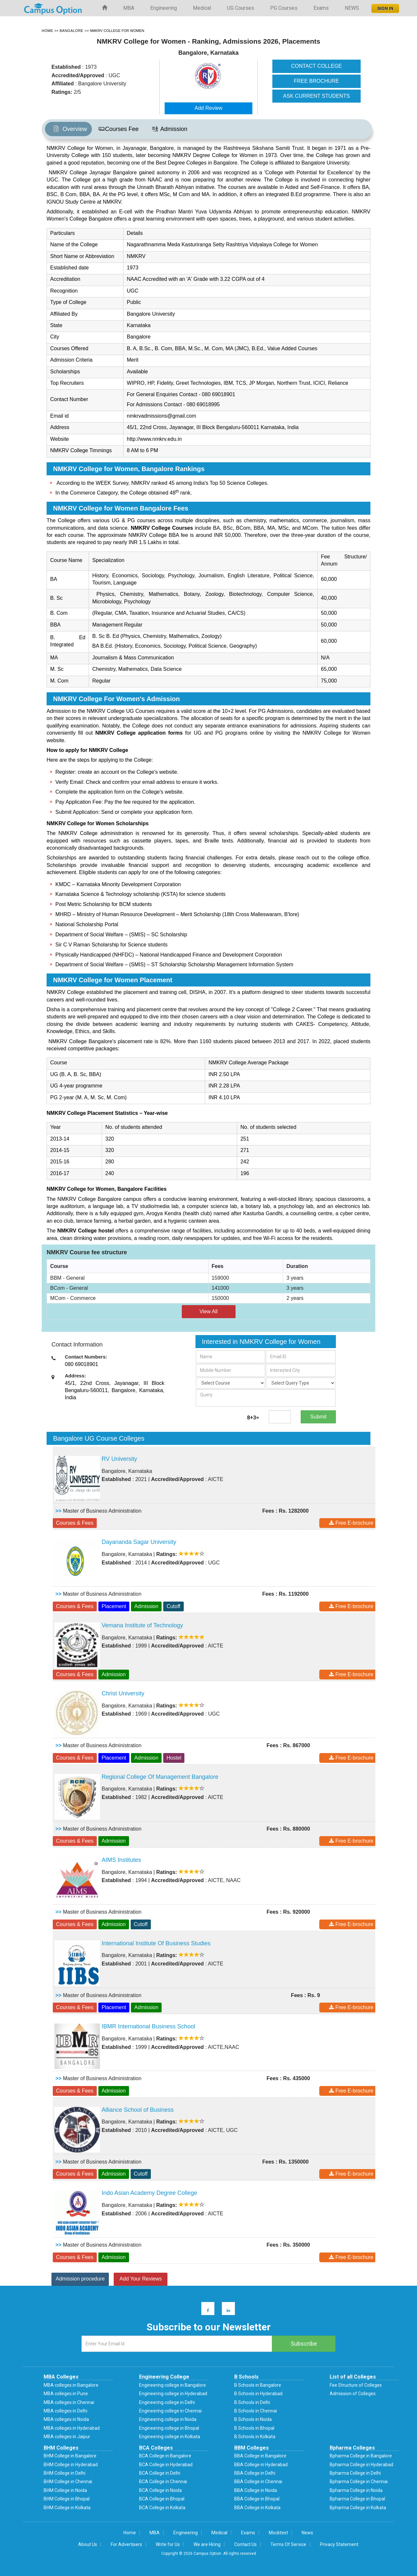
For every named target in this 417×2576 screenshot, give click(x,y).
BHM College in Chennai (68, 2481)
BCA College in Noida (160, 2490)
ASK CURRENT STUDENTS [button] (316, 96)
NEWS (352, 8)
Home (129, 2532)
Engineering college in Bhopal (169, 2428)
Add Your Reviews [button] (141, 2278)
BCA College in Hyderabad (166, 2464)
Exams (321, 8)
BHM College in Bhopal (67, 2498)
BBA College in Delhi (254, 2473)
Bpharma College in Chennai (359, 2481)
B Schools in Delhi (252, 2402)
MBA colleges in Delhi (65, 2410)
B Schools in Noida (253, 2419)
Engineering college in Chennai (170, 2410)
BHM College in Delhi (64, 2473)
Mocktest (278, 2532)
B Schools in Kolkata (254, 2436)
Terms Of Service (288, 2544)
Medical (202, 8)
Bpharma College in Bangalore (361, 2455)
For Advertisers (126, 2544)
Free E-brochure (351, 1523)
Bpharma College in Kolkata (358, 2507)
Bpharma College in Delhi (355, 2473)
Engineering (163, 8)
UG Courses (240, 8)
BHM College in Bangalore (70, 2455)
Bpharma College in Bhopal (357, 2498)
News (307, 2532)
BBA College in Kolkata (257, 2507)
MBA (128, 8)
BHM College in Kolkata (67, 2507)
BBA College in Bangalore (260, 2455)
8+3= (253, 1418)
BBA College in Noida (255, 2490)
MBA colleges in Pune (66, 2393)
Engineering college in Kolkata (169, 2436)
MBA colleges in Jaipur (67, 2436)
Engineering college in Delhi (167, 2402)
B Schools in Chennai (255, 2410)
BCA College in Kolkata (162, 2507)
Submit (318, 1416)
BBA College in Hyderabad (261, 2464)
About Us (87, 2544)
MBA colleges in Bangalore (71, 2385)
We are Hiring (207, 2544)
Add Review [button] (208, 108)
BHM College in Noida (65, 2490)
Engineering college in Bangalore (172, 2385)
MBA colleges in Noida (66, 2419)
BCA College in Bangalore (165, 2455)
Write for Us (168, 2544)
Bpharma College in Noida (356, 2490)
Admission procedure (80, 2278)
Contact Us (245, 2544)
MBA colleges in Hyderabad (72, 2428)
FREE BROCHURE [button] (316, 81)
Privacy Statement (339, 2544)
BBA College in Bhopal (257, 2498)
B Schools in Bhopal (254, 2428)
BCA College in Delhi (159, 2473)
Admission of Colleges (353, 2393)
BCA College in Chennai (163, 2481)
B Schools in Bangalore (257, 2385)
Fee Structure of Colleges (356, 2385)
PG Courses (283, 8)
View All (208, 1311)
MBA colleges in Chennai (69, 2402)
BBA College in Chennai (258, 2481)
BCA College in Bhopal (161, 2498)
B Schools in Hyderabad (258, 2393)
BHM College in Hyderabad (71, 2464)
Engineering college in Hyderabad (173, 2393)
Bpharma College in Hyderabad (361, 2464)
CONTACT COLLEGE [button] (316, 66)
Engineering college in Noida (167, 2419)
